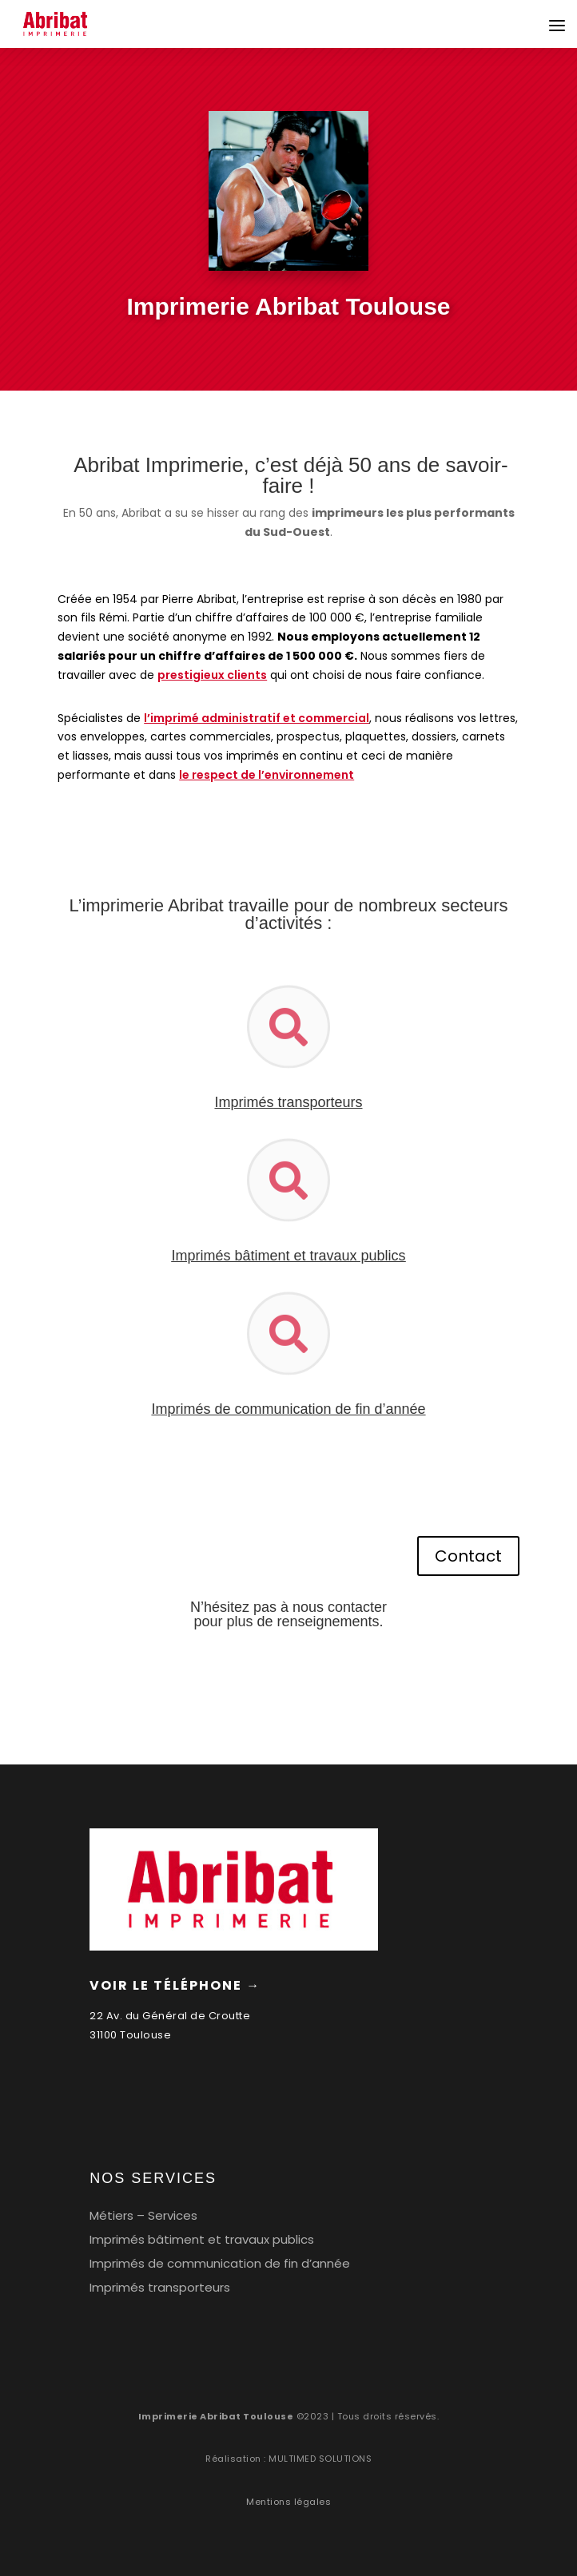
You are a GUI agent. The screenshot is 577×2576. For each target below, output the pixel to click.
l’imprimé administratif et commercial (256, 718)
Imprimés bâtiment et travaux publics (288, 1256)
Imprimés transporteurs (160, 2287)
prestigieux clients (212, 675)
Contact (468, 1556)
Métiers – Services (143, 2215)
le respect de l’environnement (266, 775)
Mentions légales (288, 2501)
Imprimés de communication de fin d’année (220, 2263)
